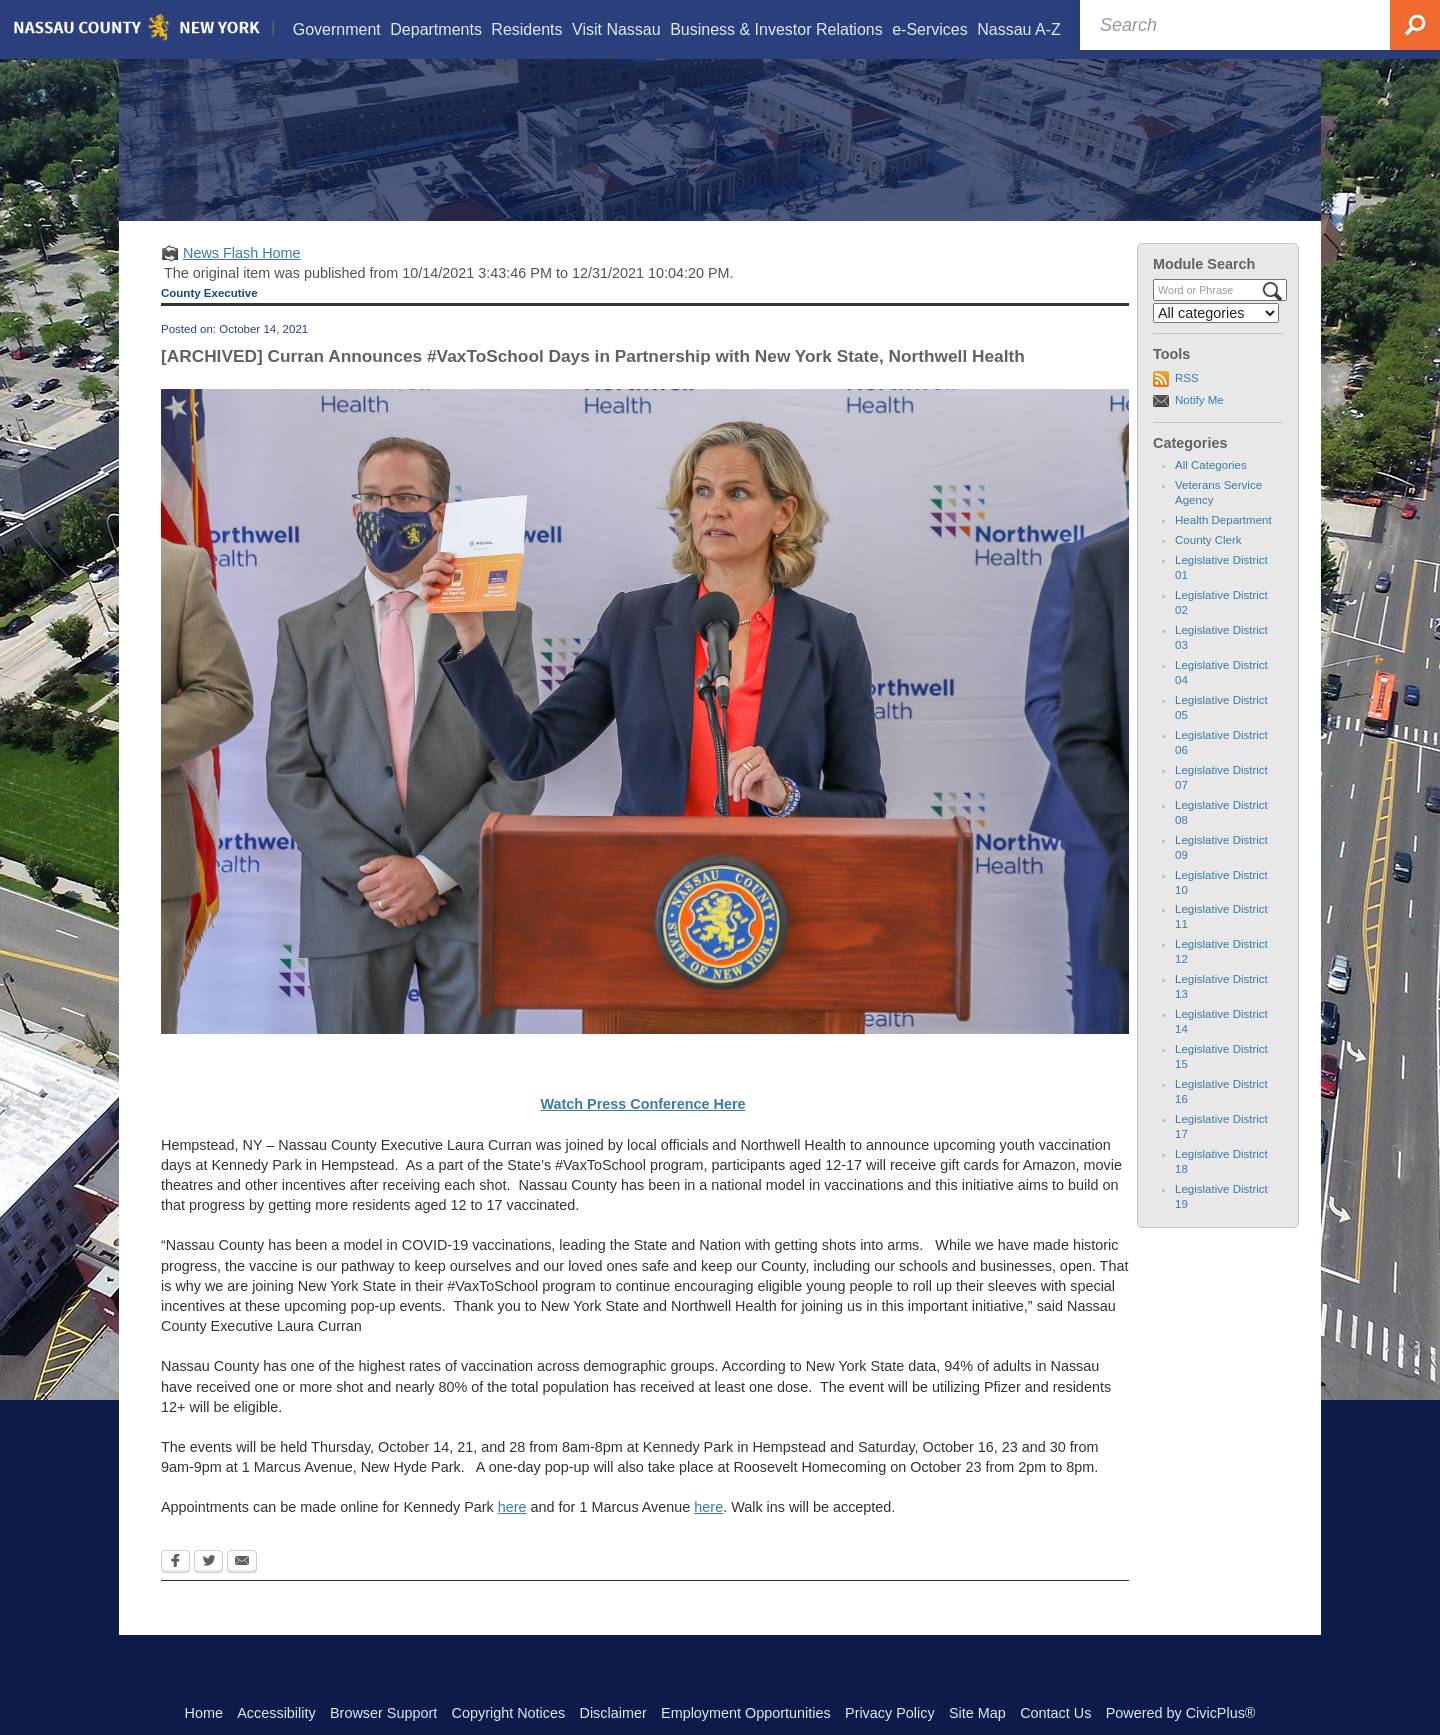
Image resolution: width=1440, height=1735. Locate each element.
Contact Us (1055, 1713)
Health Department (1223, 545)
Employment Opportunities (746, 1713)
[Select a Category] (1216, 338)
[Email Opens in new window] (242, 1588)
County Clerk (1208, 565)
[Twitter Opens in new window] (208, 1588)
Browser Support (383, 1713)
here (512, 1533)
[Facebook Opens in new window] (175, 1588)
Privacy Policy (890, 1713)
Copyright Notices (509, 1713)
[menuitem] (336, 29)
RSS (1187, 403)
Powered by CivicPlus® (1181, 1713)
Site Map (977, 1713)
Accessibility (276, 1713)
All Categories (1211, 490)
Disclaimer (613, 1713)
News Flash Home (242, 278)
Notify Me (1199, 425)
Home (204, 1713)
